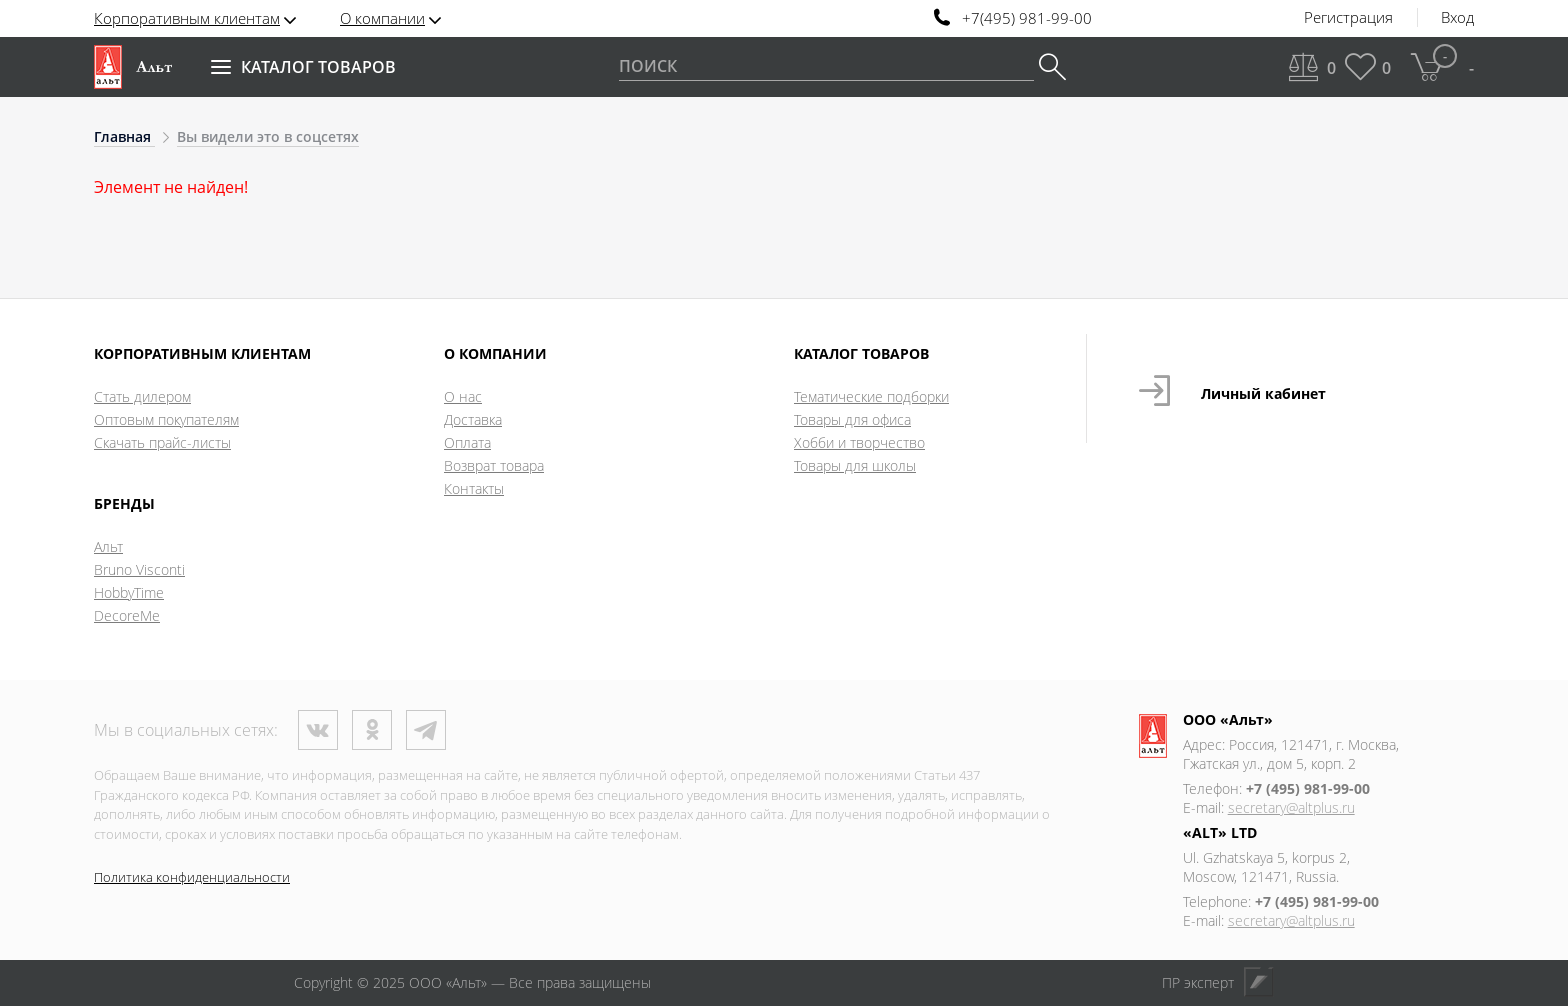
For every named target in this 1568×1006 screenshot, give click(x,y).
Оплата (467, 442)
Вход (1457, 18)
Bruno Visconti (139, 569)
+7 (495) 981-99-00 (1308, 788)
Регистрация (1348, 18)
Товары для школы (855, 465)
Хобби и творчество (859, 442)
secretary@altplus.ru (1291, 807)
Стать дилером (142, 396)
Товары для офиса (852, 419)
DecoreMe (127, 615)
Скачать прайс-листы (162, 442)
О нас (463, 396)
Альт (108, 546)
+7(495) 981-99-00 (1027, 18)
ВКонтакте (318, 730)
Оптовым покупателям (166, 419)
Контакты (474, 488)
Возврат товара (494, 465)
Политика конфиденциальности (192, 877)
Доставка (473, 419)
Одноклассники (372, 730)
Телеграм (426, 730)
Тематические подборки (871, 396)
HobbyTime (129, 592)
